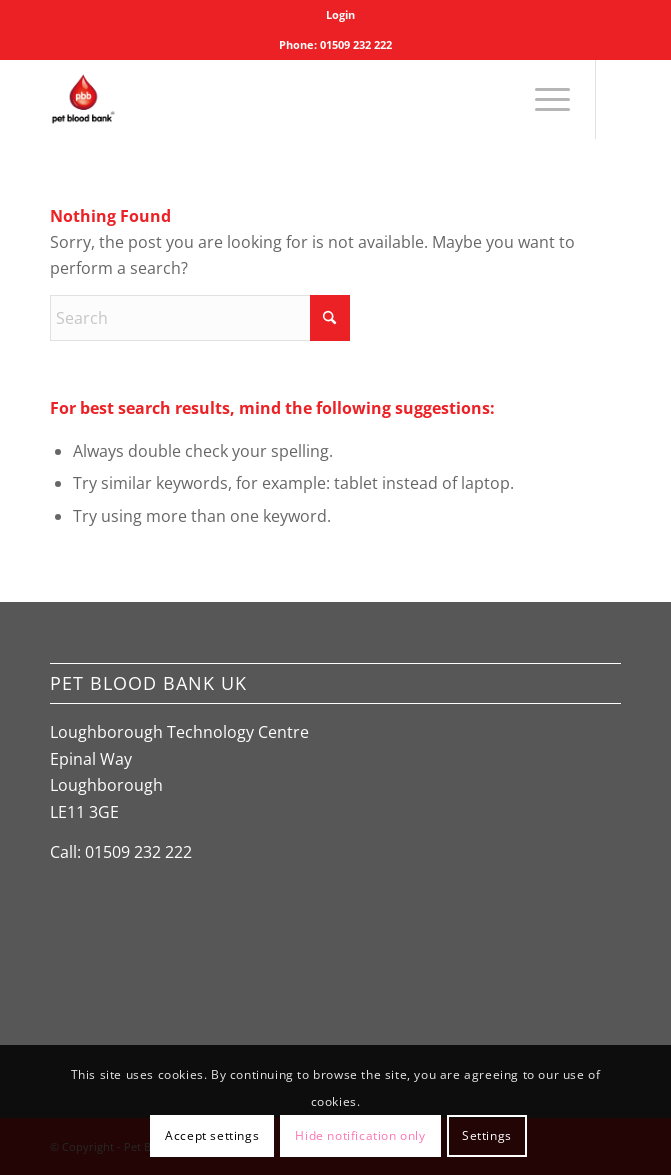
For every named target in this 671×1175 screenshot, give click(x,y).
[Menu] (542, 99)
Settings (487, 1135)
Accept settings (212, 1135)
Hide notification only (360, 1135)
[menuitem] (340, 15)
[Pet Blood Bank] (278, 99)
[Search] (200, 318)
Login (340, 14)
